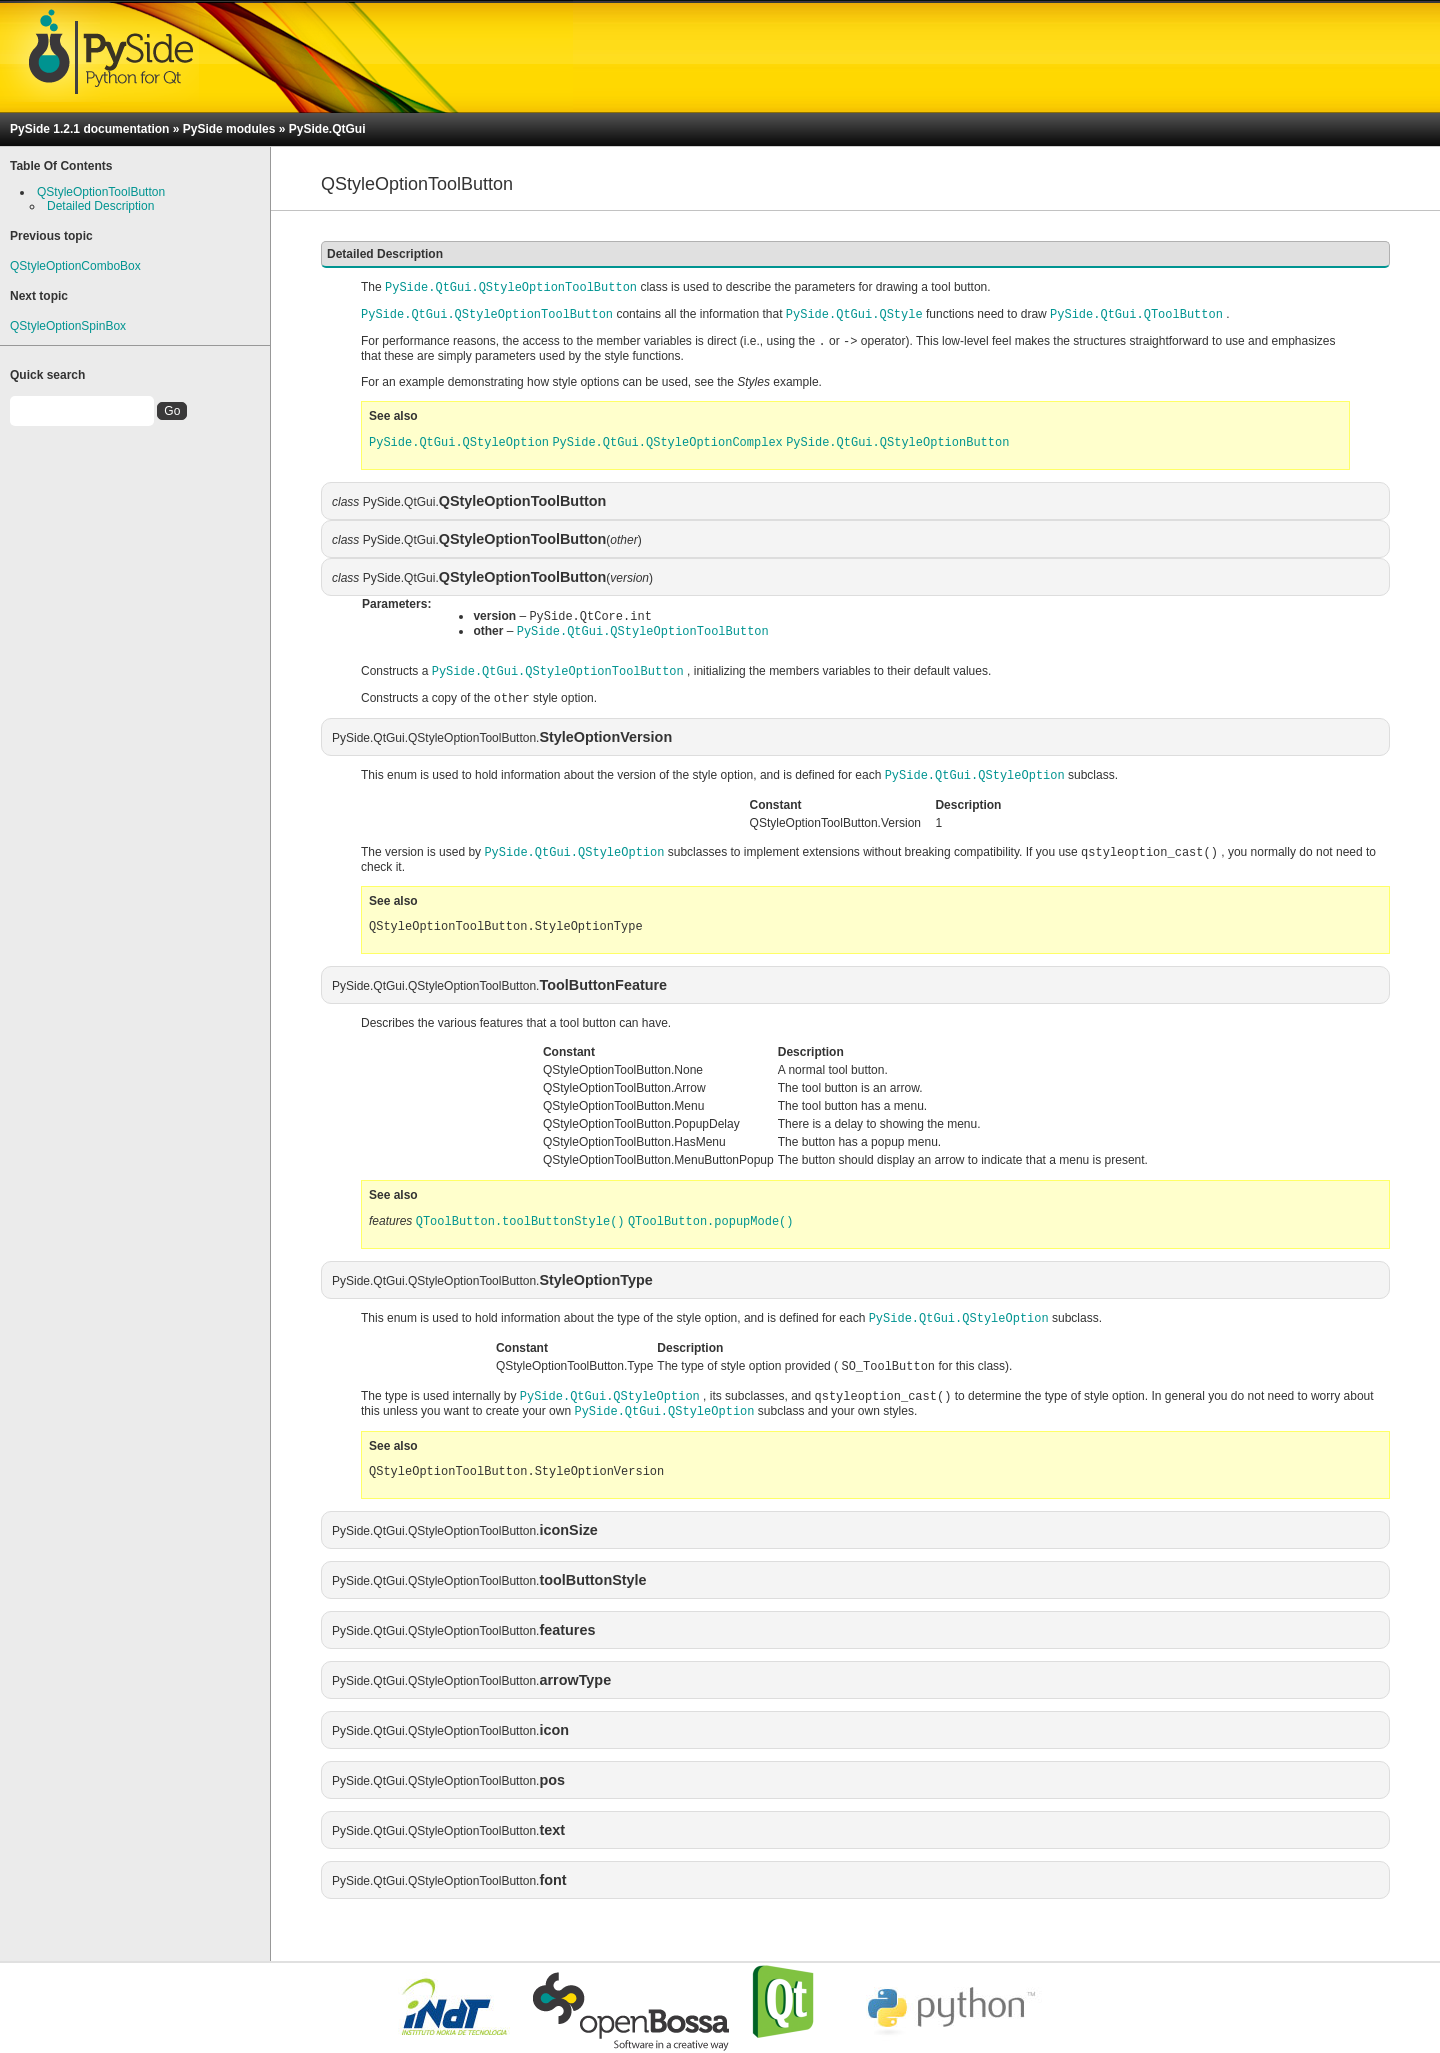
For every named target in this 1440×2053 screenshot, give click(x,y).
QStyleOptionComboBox (75, 266)
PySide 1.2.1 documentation (89, 129)
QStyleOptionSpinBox (68, 326)
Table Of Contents (61, 166)
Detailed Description (100, 206)
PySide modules (229, 129)
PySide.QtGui (327, 129)
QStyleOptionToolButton (101, 192)
